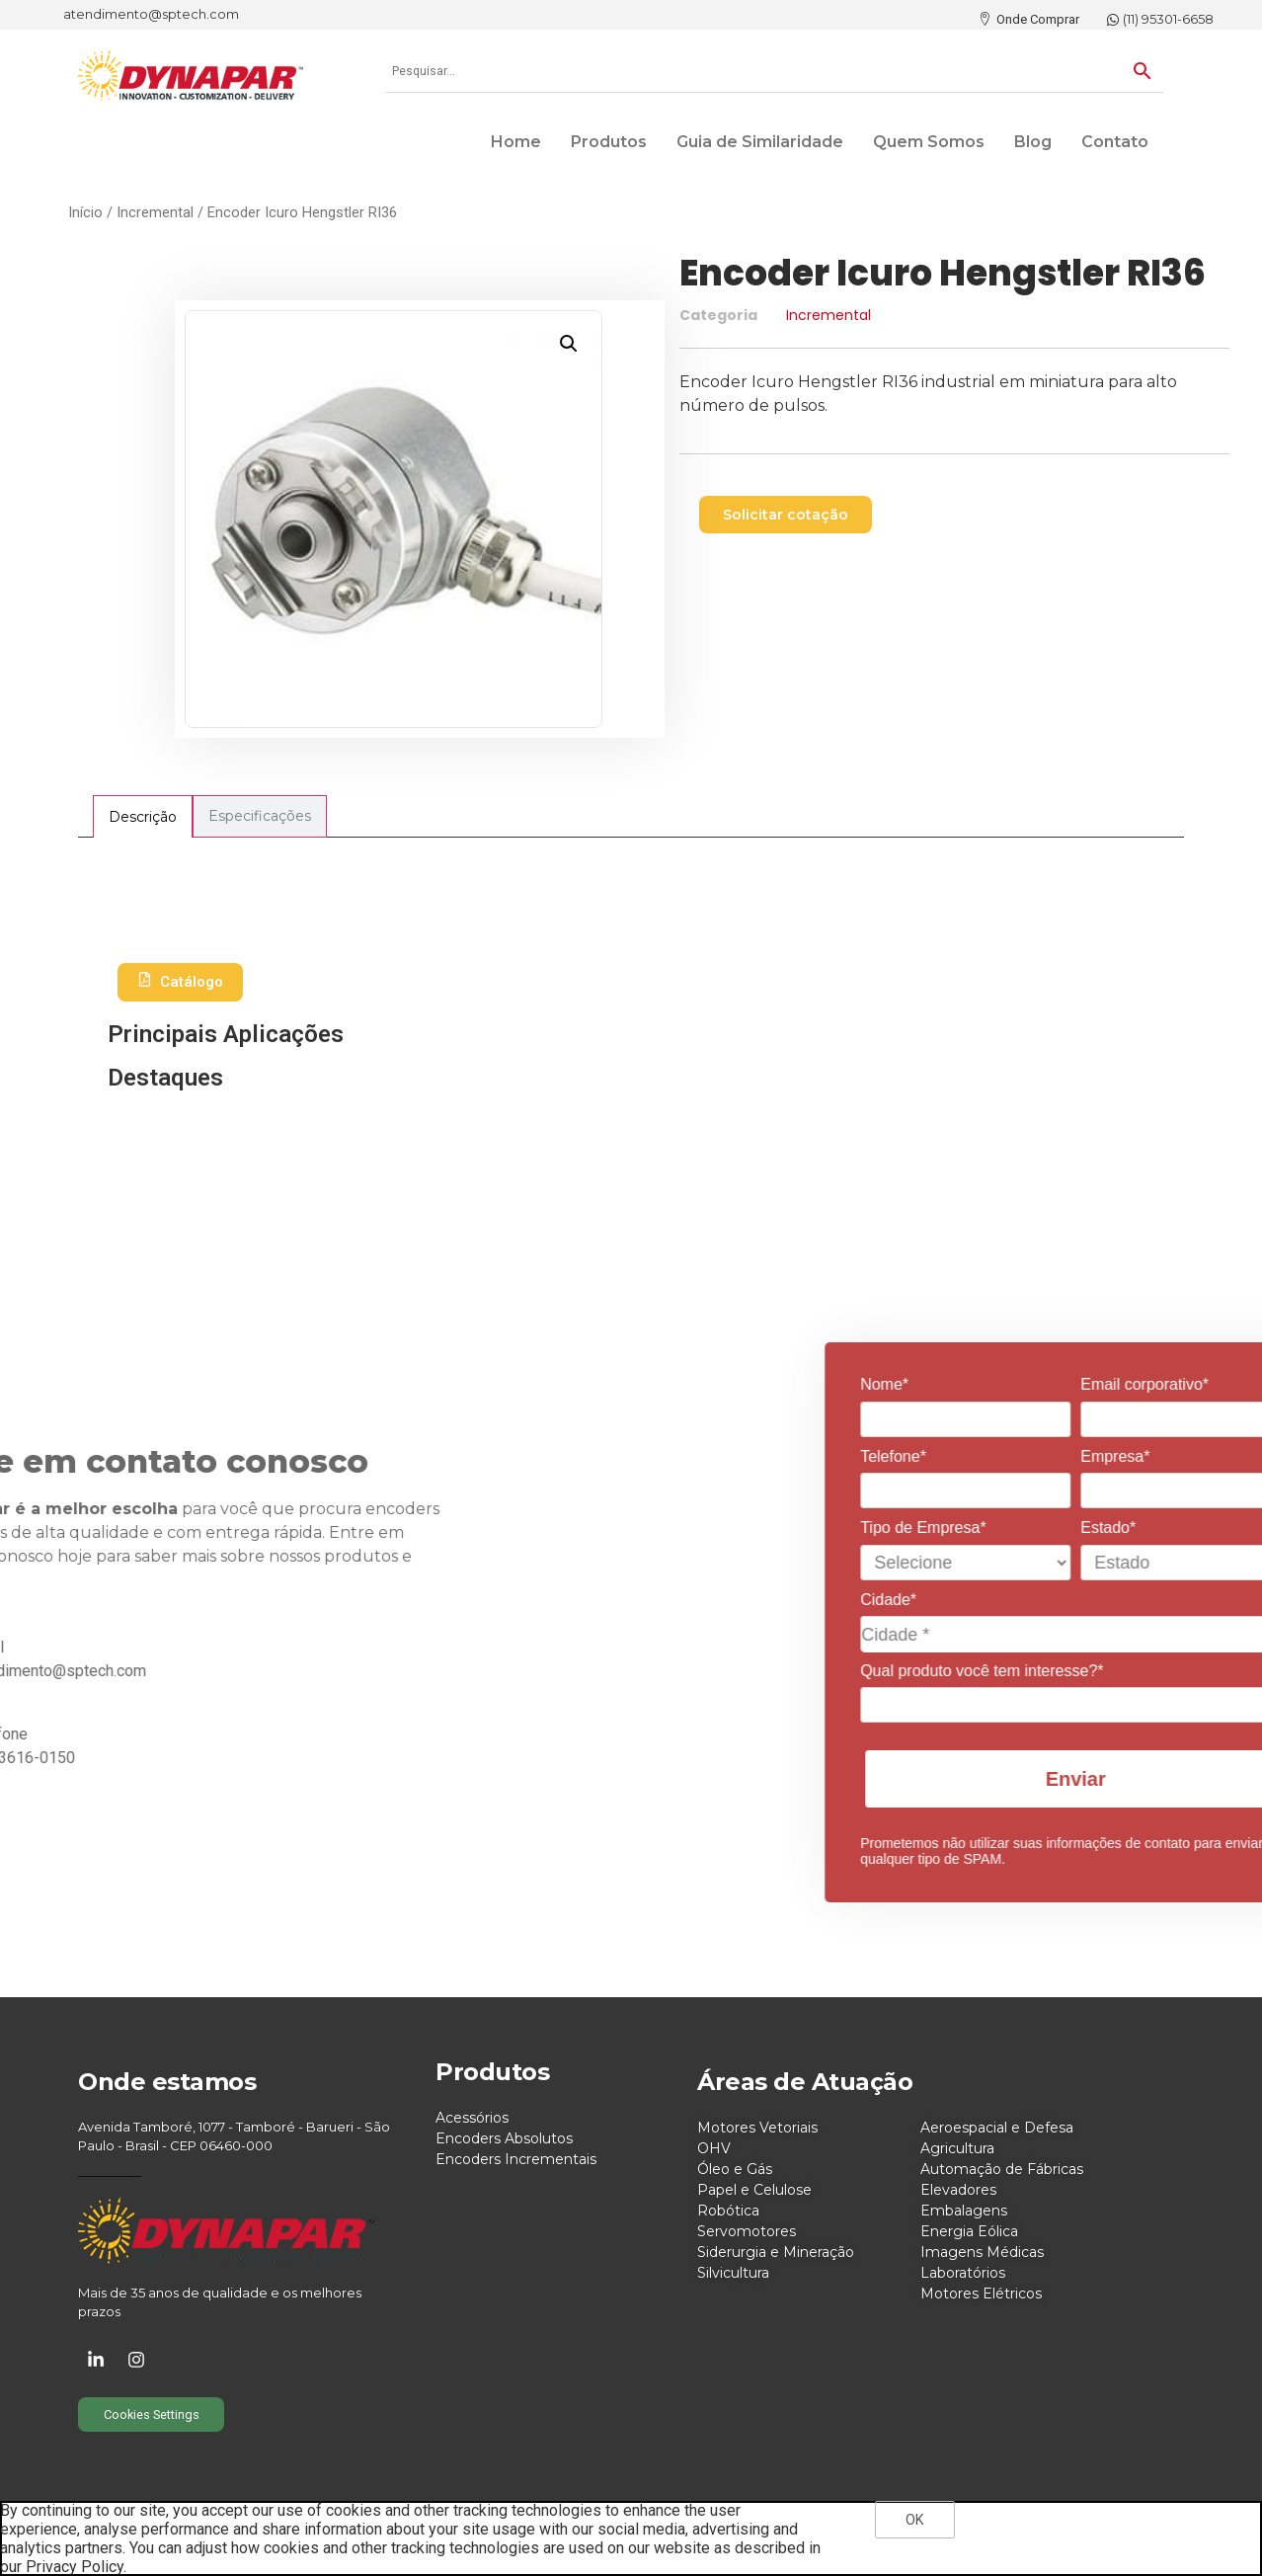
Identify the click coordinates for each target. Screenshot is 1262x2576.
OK (915, 2520)
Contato (1114, 141)
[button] (569, 344)
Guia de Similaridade (759, 141)
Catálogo (180, 982)
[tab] (143, 816)
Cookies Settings (151, 2414)
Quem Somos (929, 141)
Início (85, 212)
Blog (1033, 141)
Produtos (609, 141)
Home (516, 141)
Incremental (155, 212)
